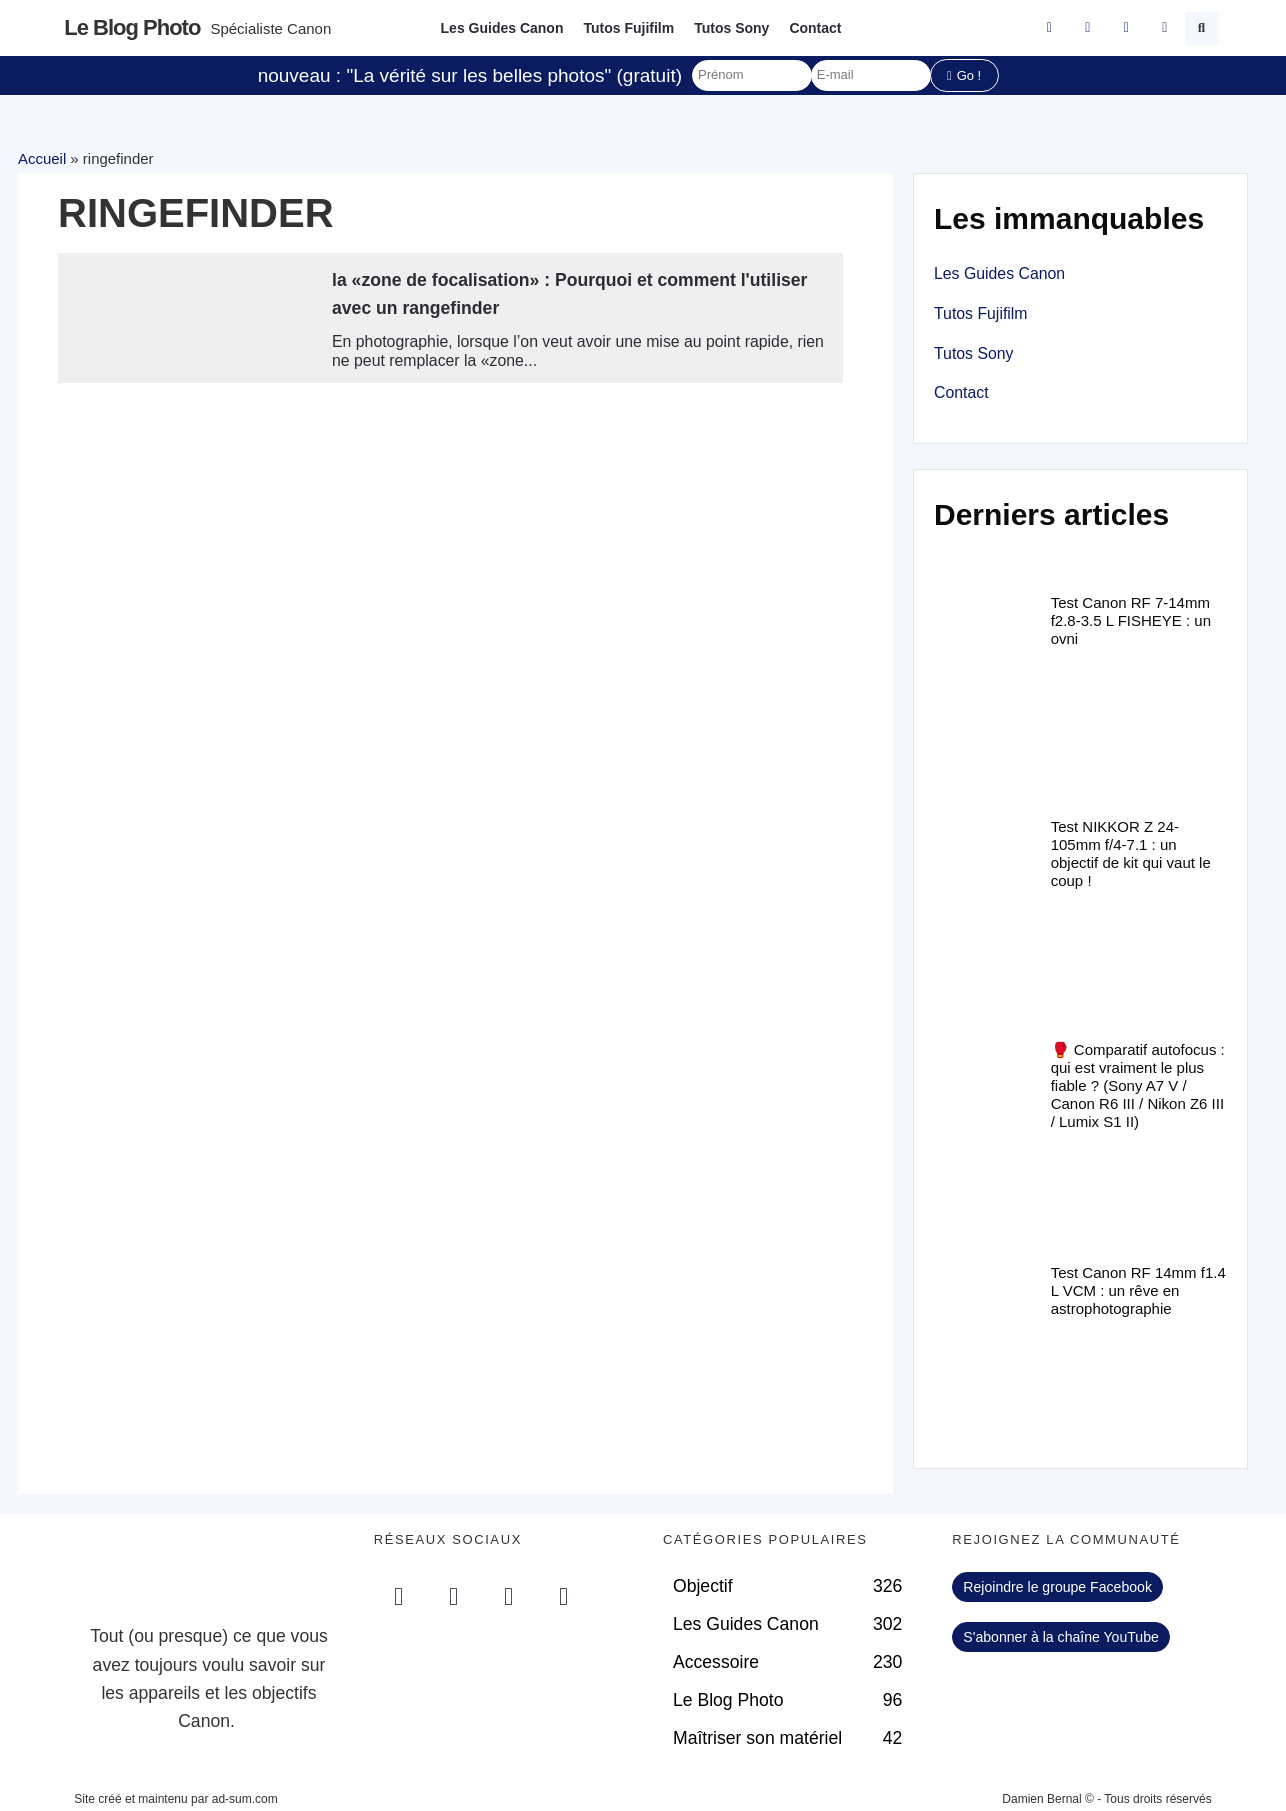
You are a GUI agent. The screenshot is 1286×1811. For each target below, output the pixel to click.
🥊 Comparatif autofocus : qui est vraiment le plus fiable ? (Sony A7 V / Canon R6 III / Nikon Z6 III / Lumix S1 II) (1138, 1085)
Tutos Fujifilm (628, 28)
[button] (1201, 28)
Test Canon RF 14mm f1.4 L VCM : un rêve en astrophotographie (1138, 1290)
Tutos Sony (731, 28)
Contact (815, 28)
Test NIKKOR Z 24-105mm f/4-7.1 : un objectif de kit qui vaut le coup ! (1131, 853)
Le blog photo (132, 27)
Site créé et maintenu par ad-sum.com (175, 1799)
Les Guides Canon (502, 28)
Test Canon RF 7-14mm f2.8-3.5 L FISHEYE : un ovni (1131, 620)
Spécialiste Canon (270, 28)
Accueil (42, 158)
